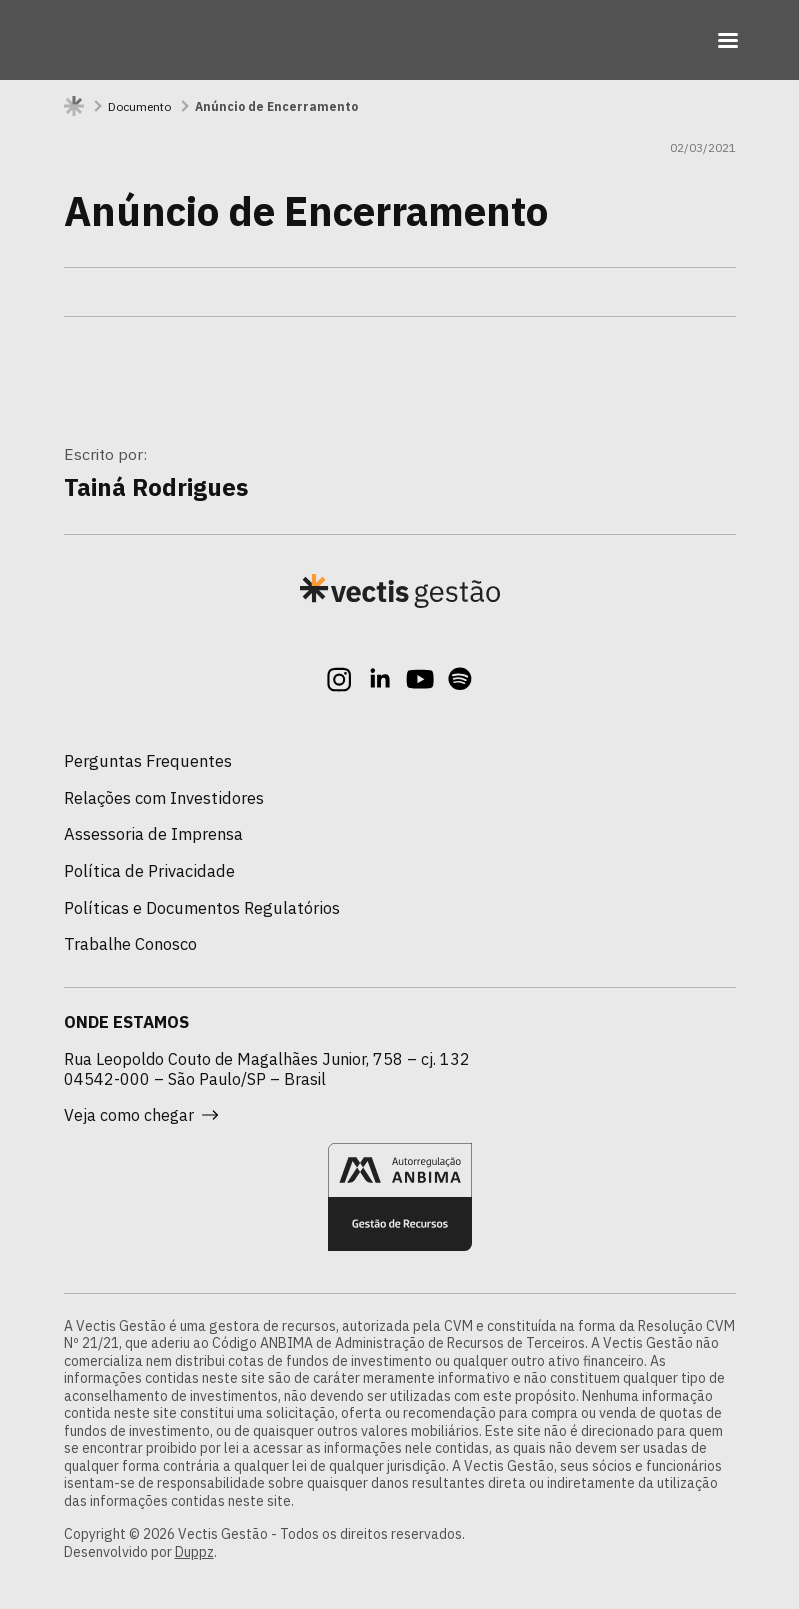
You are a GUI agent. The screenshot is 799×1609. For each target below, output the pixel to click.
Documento (139, 106)
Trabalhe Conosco (130, 944)
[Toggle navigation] (728, 40)
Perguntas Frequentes (148, 761)
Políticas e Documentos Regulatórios (202, 908)
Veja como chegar (141, 1115)
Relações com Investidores (164, 798)
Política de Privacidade (149, 871)
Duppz (194, 1552)
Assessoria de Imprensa (153, 834)
